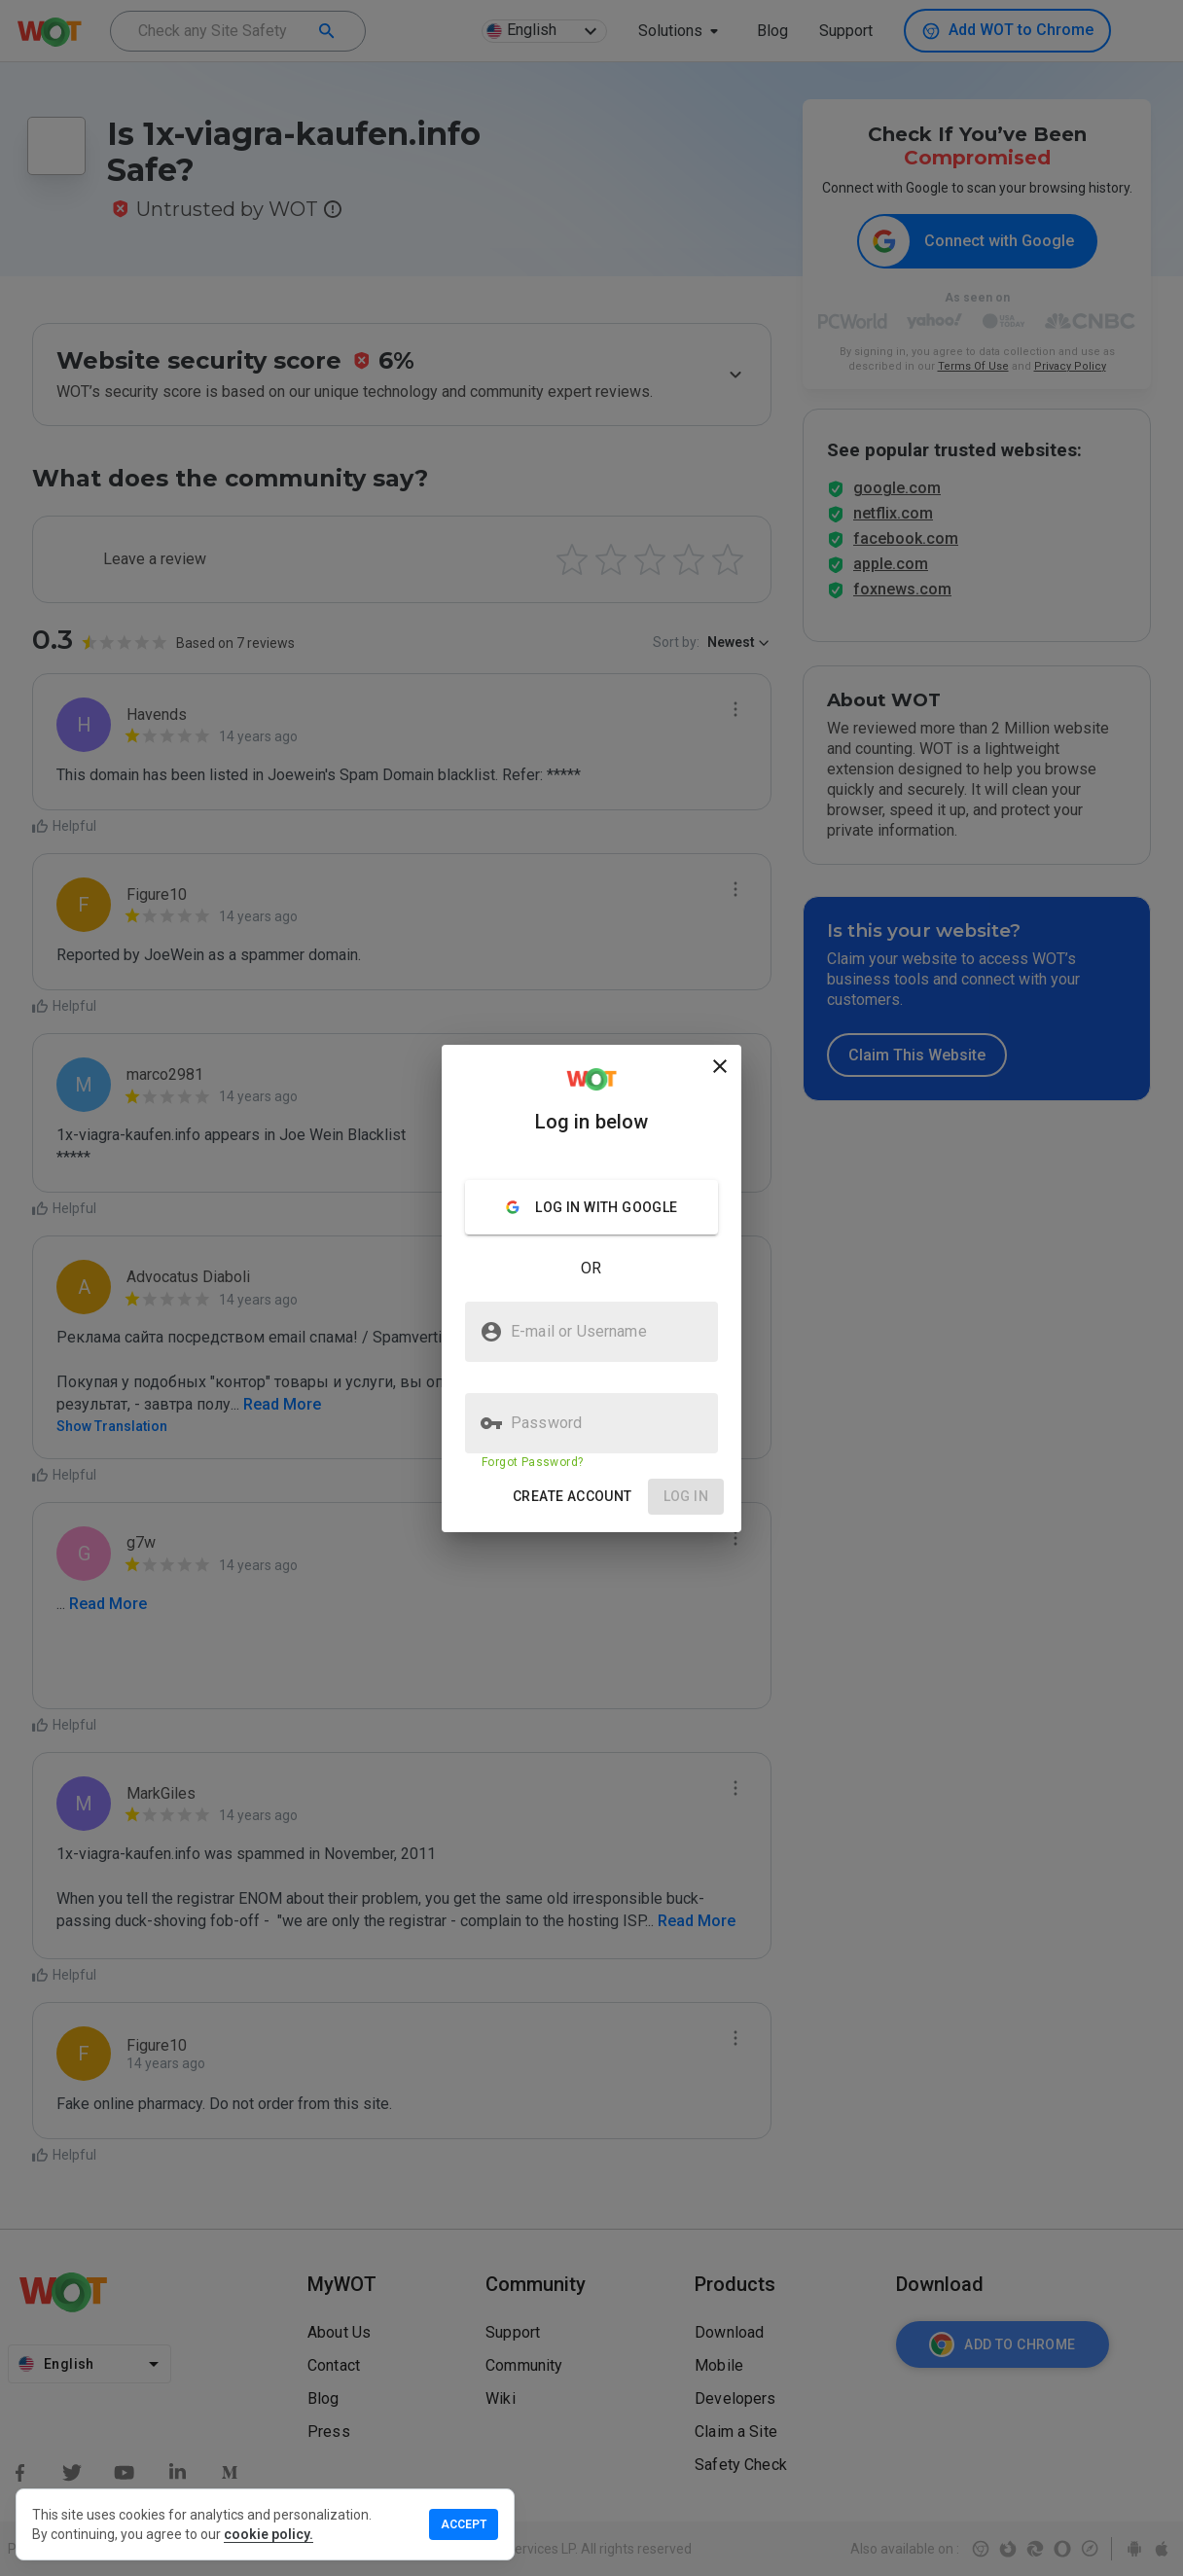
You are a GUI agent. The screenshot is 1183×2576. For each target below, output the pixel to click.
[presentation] (591, 1288)
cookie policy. (268, 2534)
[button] (572, 1497)
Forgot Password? (532, 1462)
